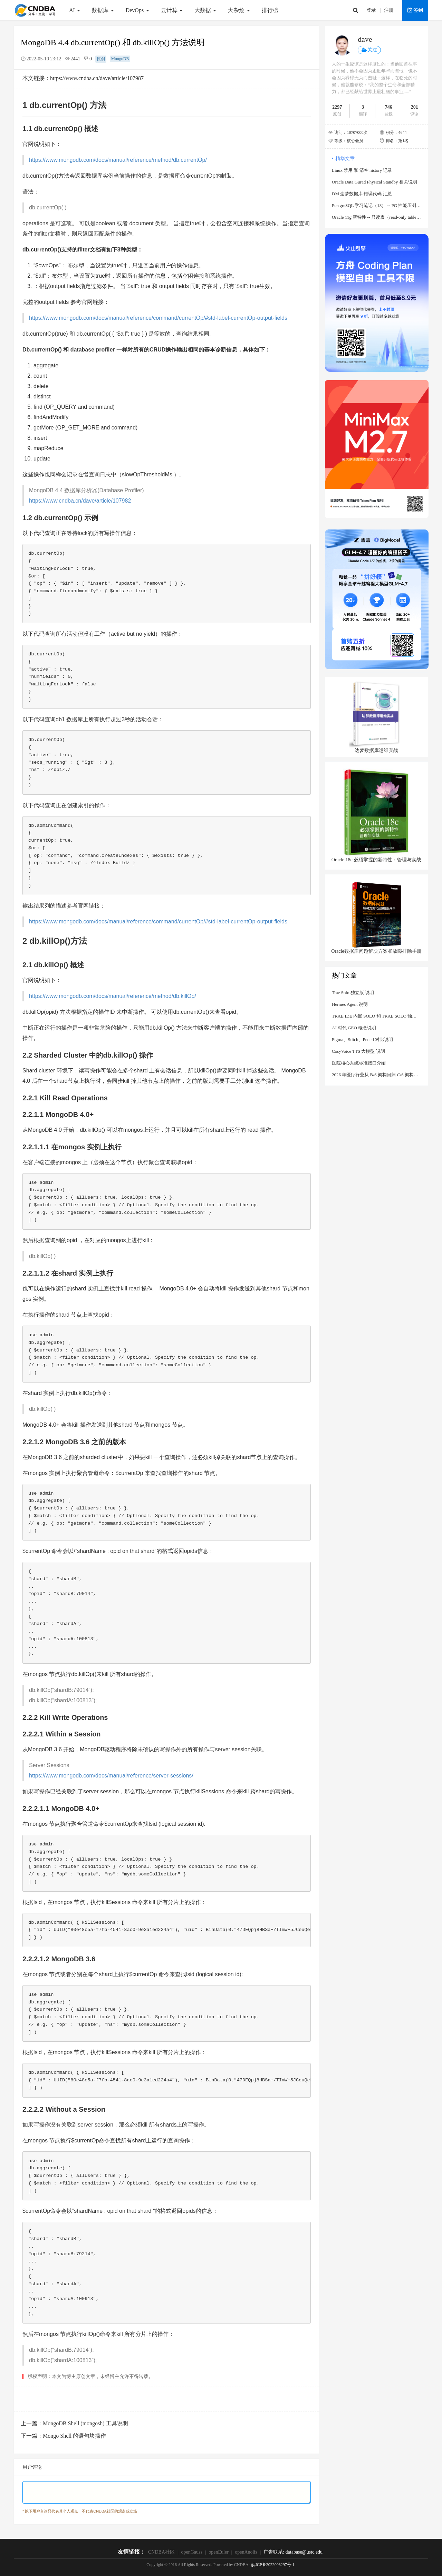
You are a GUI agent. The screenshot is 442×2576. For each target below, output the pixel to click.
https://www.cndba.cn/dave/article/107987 (97, 78)
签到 (415, 10)
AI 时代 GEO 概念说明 (354, 1027)
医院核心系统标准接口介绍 (359, 1063)
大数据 (206, 10)
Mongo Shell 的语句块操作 (74, 2436)
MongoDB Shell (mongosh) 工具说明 (85, 2423)
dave (365, 39)
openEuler (219, 2552)
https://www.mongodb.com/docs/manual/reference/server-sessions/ (111, 1776)
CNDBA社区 (161, 2552)
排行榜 (270, 10)
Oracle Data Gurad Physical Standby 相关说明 (374, 182)
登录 (371, 10)
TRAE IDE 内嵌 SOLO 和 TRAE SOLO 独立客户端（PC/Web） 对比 (376, 1016)
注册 (389, 10)
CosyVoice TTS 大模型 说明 (358, 1051)
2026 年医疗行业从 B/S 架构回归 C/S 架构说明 (376, 1074)
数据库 (103, 10)
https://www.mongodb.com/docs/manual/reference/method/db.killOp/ (112, 996)
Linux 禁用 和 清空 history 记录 (362, 170)
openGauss (191, 2552)
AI (75, 10)
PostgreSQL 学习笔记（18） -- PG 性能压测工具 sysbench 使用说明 (376, 205)
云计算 (172, 10)
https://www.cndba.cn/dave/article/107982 (80, 501)
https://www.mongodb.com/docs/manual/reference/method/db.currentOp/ (118, 160)
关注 (369, 49)
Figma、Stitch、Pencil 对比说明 (362, 1039)
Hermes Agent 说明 (350, 1004)
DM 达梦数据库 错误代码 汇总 (362, 193)
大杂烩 (239, 10)
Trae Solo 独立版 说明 (353, 992)
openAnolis (246, 2552)
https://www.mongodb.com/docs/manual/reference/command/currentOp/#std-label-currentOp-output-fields (158, 318)
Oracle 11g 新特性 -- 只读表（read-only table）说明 (376, 217)
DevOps (138, 10)
